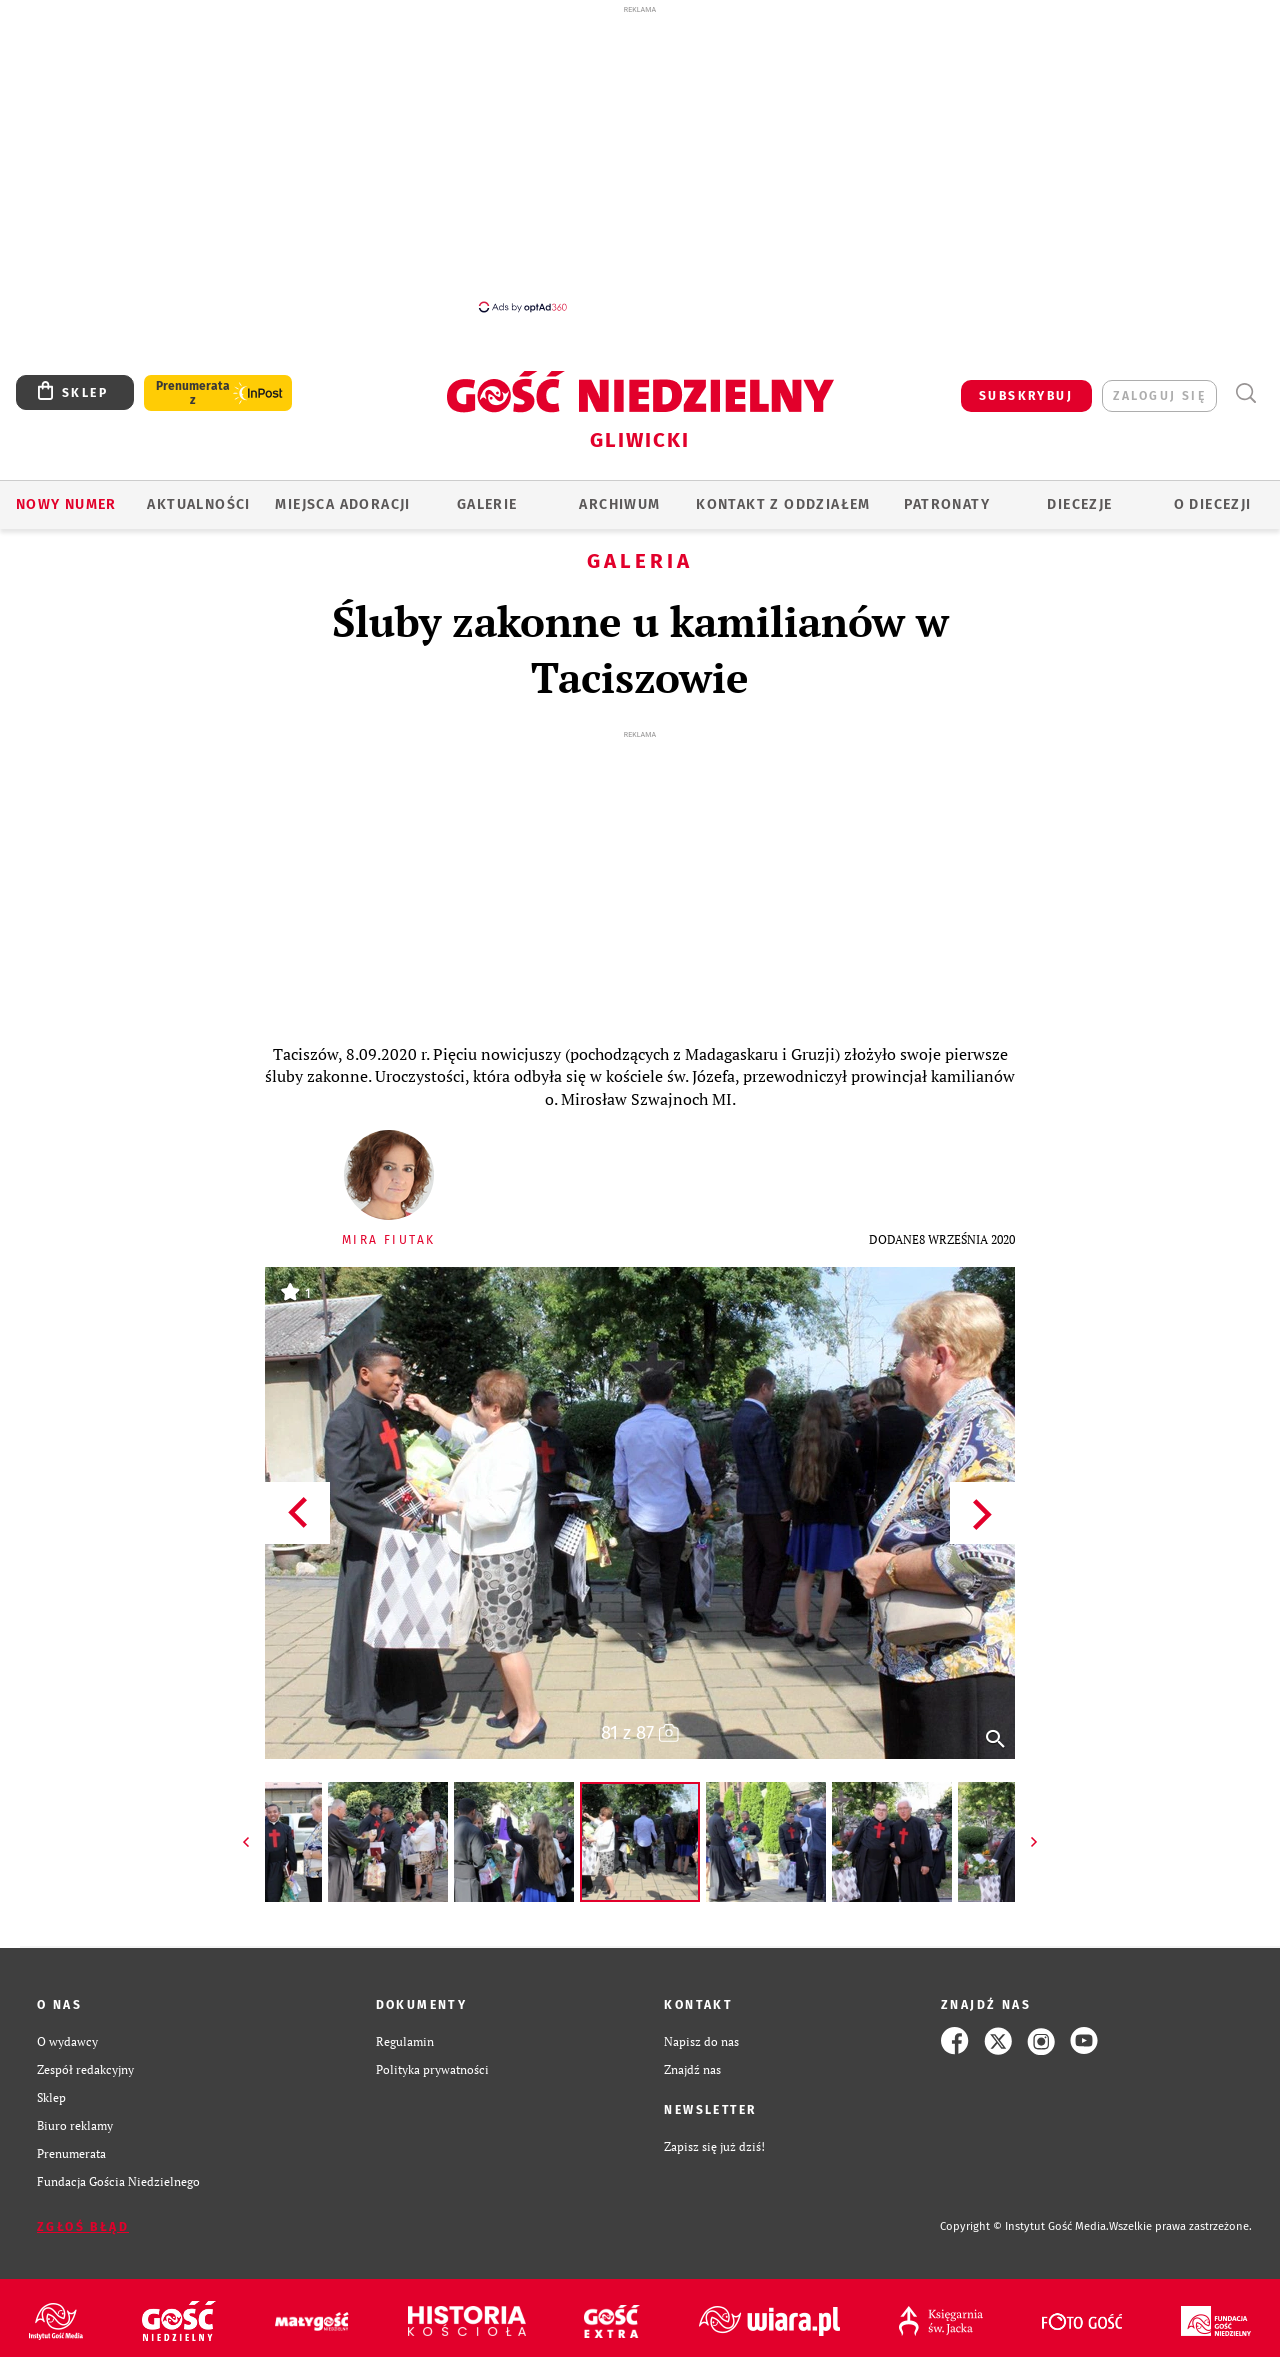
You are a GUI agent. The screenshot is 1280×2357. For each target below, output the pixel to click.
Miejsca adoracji (342, 504)
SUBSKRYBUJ (1026, 396)
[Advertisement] (640, 158)
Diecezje (1079, 504)
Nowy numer (66, 504)
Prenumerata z (193, 393)
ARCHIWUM (619, 504)
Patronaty (947, 504)
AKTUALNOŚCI (198, 504)
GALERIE (487, 504)
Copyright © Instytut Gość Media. (1024, 2226)
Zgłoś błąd (83, 2227)
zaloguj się (1159, 396)
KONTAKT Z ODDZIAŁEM (783, 504)
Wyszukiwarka (1245, 393)
